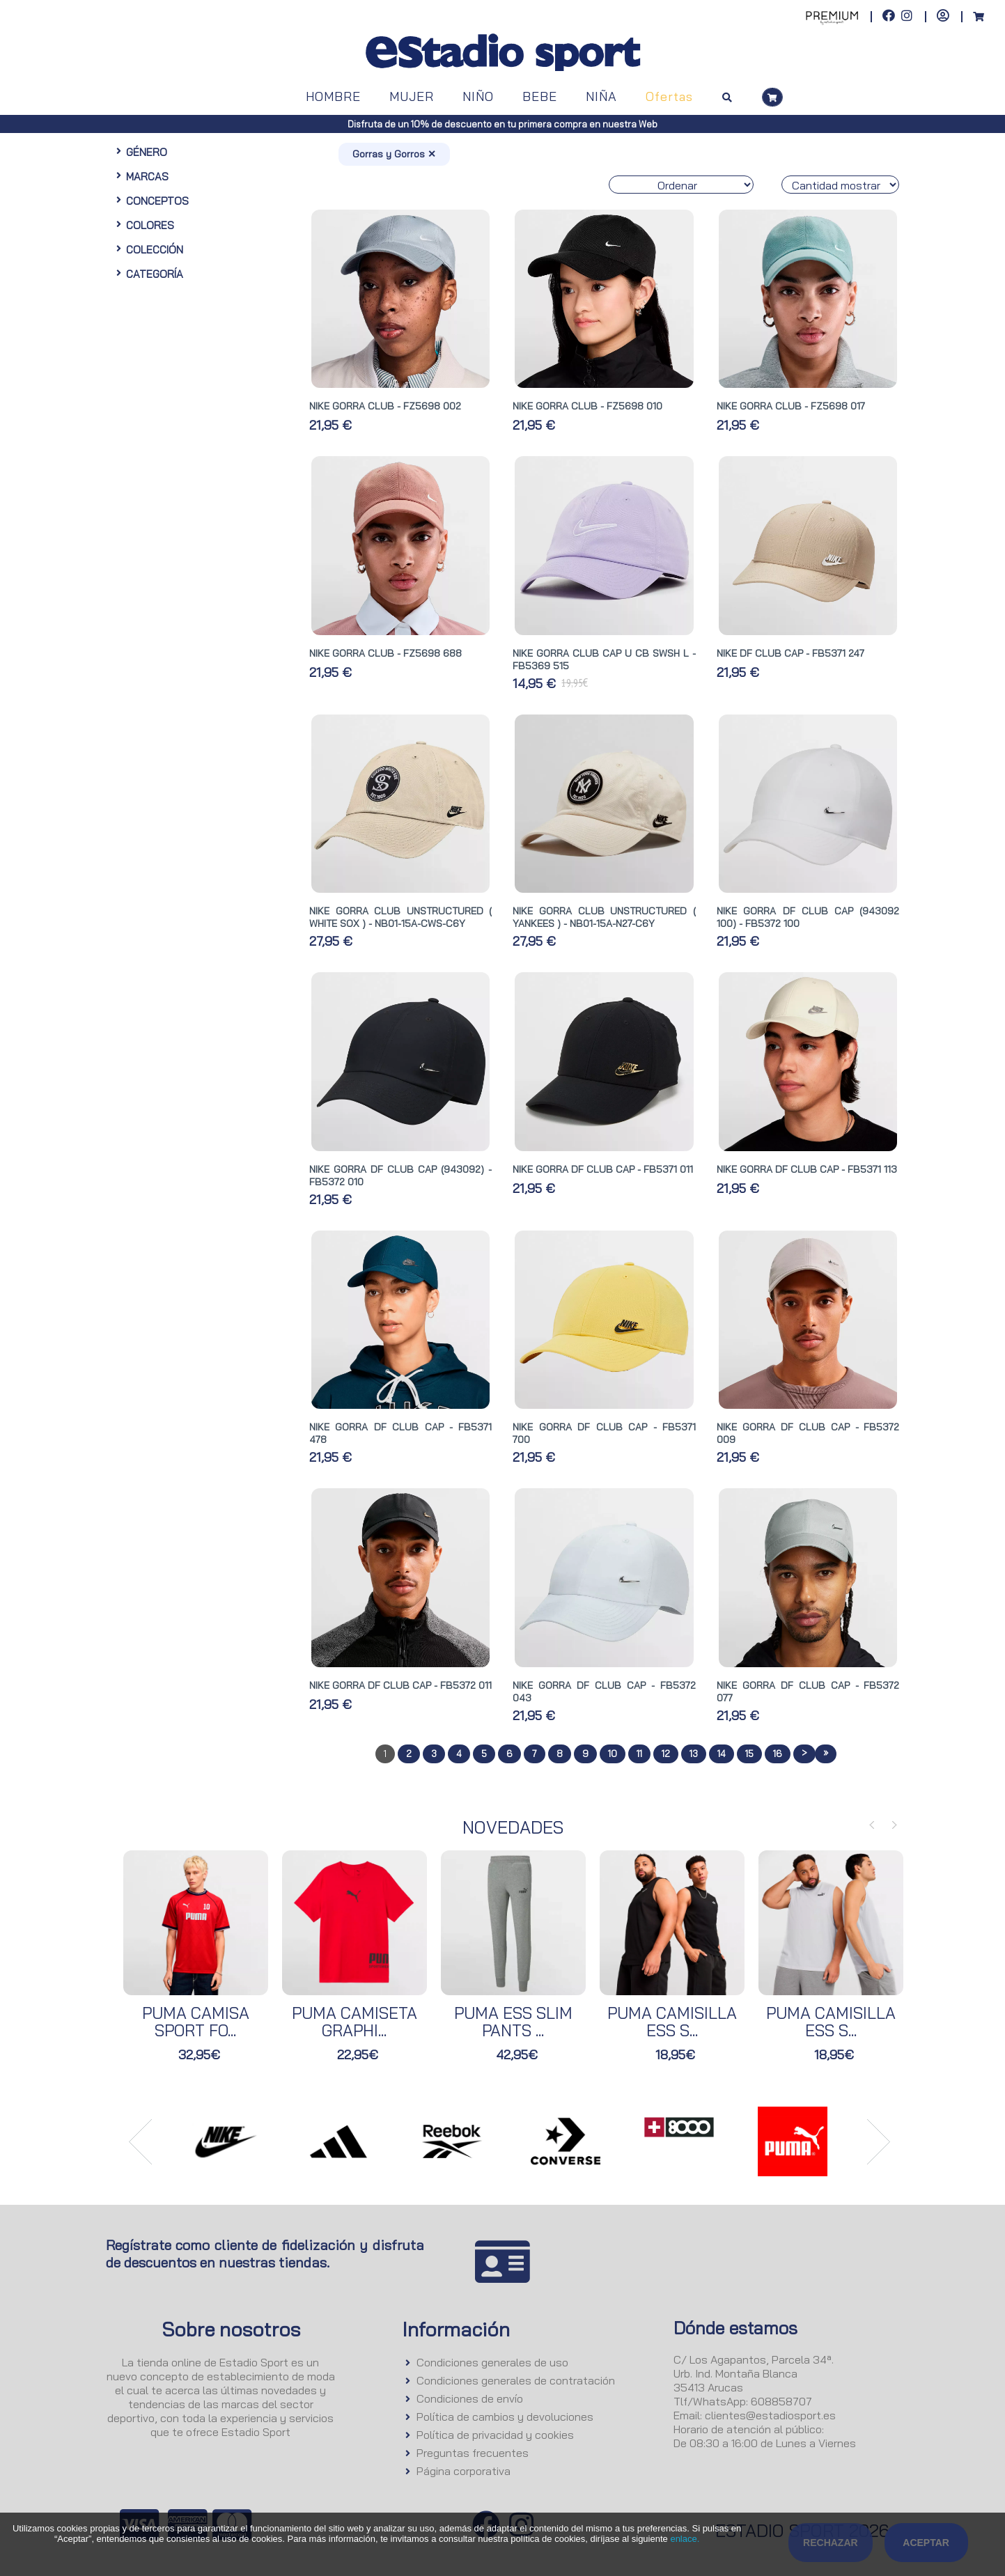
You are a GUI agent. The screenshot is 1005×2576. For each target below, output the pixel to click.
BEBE (539, 96)
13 (694, 1753)
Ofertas (669, 96)
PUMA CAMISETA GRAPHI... (354, 2021)
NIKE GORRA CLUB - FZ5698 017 (791, 406)
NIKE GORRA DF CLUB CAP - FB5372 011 (400, 1685)
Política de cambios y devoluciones (504, 2416)
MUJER (411, 96)
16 (777, 1753)
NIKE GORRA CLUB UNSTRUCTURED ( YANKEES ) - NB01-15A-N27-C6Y (604, 917)
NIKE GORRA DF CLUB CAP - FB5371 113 (807, 1169)
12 (666, 1753)
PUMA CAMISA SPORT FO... (195, 2021)
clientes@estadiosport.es (770, 2415)
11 (639, 1753)
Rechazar (830, 2542)
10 (612, 1753)
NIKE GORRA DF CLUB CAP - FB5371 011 (603, 1169)
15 (749, 1753)
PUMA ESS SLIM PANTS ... (513, 2021)
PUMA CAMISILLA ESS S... (672, 2021)
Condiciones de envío (469, 2398)
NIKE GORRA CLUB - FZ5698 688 (385, 653)
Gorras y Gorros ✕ (394, 154)
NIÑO (478, 96)
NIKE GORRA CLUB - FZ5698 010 (587, 406)
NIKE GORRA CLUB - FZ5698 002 (385, 406)
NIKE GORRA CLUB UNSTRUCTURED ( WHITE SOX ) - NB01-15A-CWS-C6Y (400, 917)
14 (721, 1753)
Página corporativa (463, 2471)
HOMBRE (333, 96)
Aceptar (926, 2542)
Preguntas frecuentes (472, 2453)
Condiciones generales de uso (492, 2362)
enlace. (684, 2539)
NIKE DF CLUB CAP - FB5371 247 (790, 653)
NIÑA (601, 96)
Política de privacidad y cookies (495, 2435)
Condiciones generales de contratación (515, 2380)
